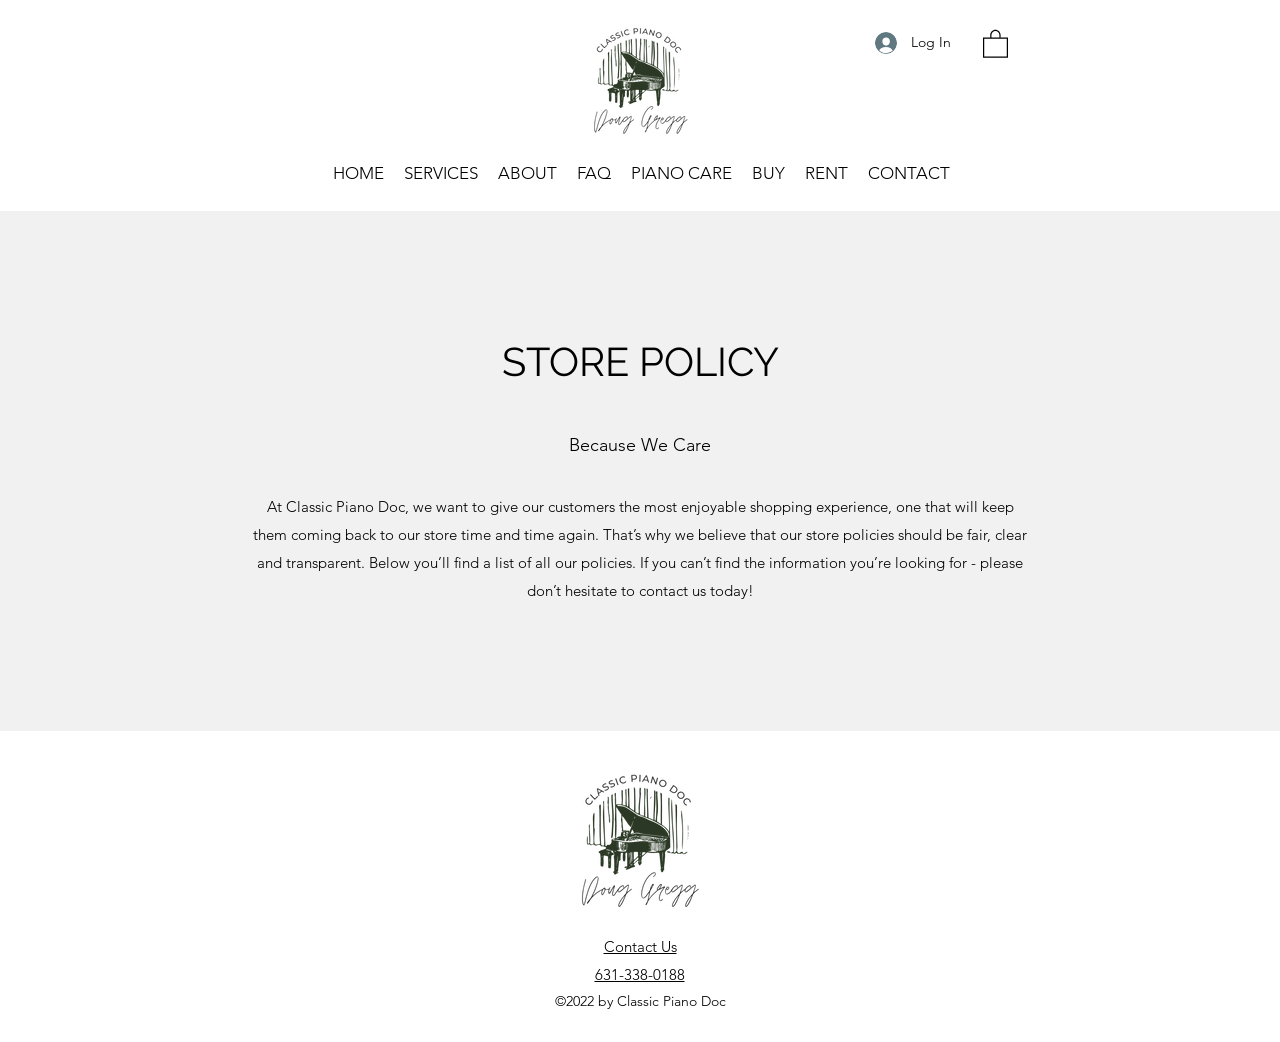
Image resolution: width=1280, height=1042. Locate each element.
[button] (995, 43)
